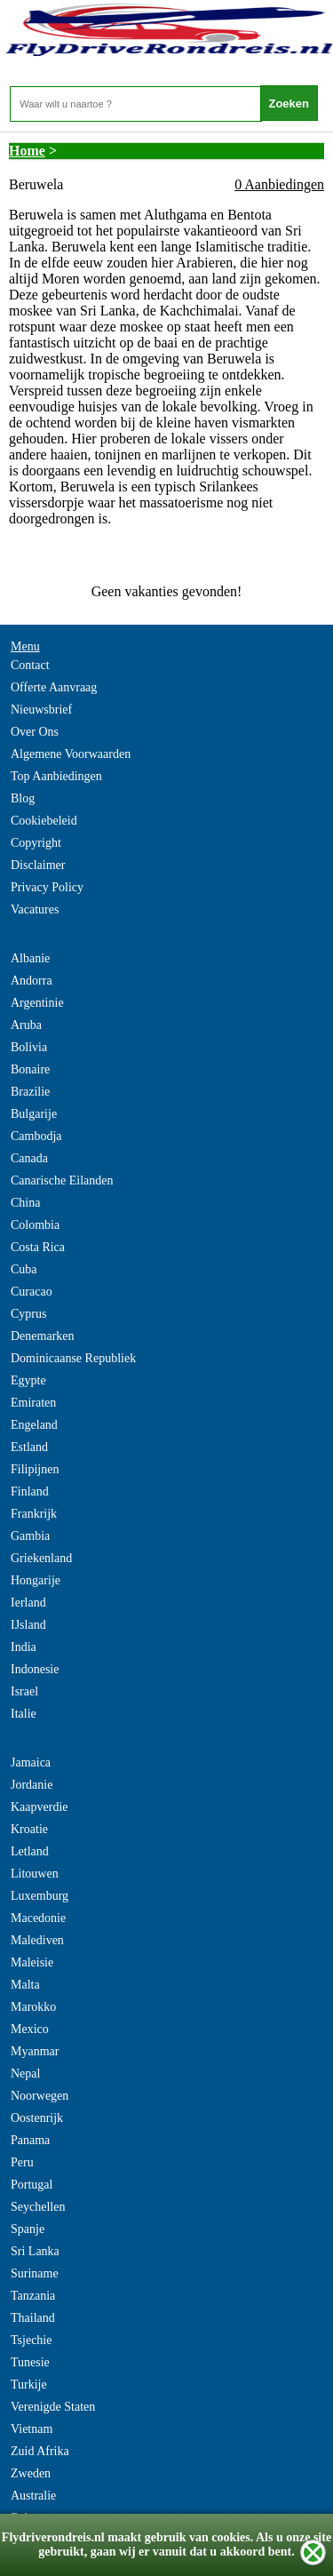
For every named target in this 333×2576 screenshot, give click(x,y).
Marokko (33, 2007)
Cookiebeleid (44, 820)
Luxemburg (39, 1895)
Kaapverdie (39, 1807)
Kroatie (29, 1829)
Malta (25, 1984)
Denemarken (43, 1336)
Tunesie (30, 2362)
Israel (24, 1691)
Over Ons (35, 731)
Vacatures (35, 909)
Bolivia (29, 1047)
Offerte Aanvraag (54, 687)
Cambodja (36, 1136)
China (25, 1202)
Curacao (31, 1291)
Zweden (31, 2473)
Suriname (35, 2273)
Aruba (26, 1025)
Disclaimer (38, 865)
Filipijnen (35, 1469)
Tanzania (33, 2295)
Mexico (30, 2029)
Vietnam (31, 2429)
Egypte (28, 1380)
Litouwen (35, 1873)
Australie (33, 2495)
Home (27, 150)
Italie (23, 1713)
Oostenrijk (37, 2118)
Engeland (34, 1425)
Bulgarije (34, 1114)
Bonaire (30, 1069)
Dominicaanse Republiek (73, 1358)
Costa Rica (38, 1247)
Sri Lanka (35, 2251)
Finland (30, 1491)
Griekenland (41, 1558)
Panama (30, 2140)
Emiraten (33, 1402)
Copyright (36, 842)
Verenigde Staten (53, 2406)
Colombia (35, 1225)
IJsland (28, 1624)
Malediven (37, 1940)
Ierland (28, 1602)
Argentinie (37, 1002)
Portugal (31, 2184)
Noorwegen (39, 2095)
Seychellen (38, 2206)
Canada (29, 1158)
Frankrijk (34, 1513)
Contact (30, 665)
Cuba (24, 1269)
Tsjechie (31, 2340)
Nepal (25, 2073)
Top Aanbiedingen (56, 776)
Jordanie (31, 1784)
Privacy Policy (47, 887)
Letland (30, 1851)
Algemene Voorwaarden (71, 754)
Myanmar (35, 2051)
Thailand (33, 2318)
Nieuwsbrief (41, 709)
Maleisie (32, 1962)
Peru (22, 2162)
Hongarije (35, 1580)
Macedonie (38, 1918)
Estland (29, 1447)
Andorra (31, 980)
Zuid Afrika (40, 2451)
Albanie (30, 958)
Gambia (30, 1536)
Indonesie (35, 1669)
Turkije (29, 2384)
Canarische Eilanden (62, 1180)
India (23, 1647)
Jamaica (31, 1762)
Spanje (27, 2229)
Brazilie (30, 1091)
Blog (23, 798)
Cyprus (28, 1313)
